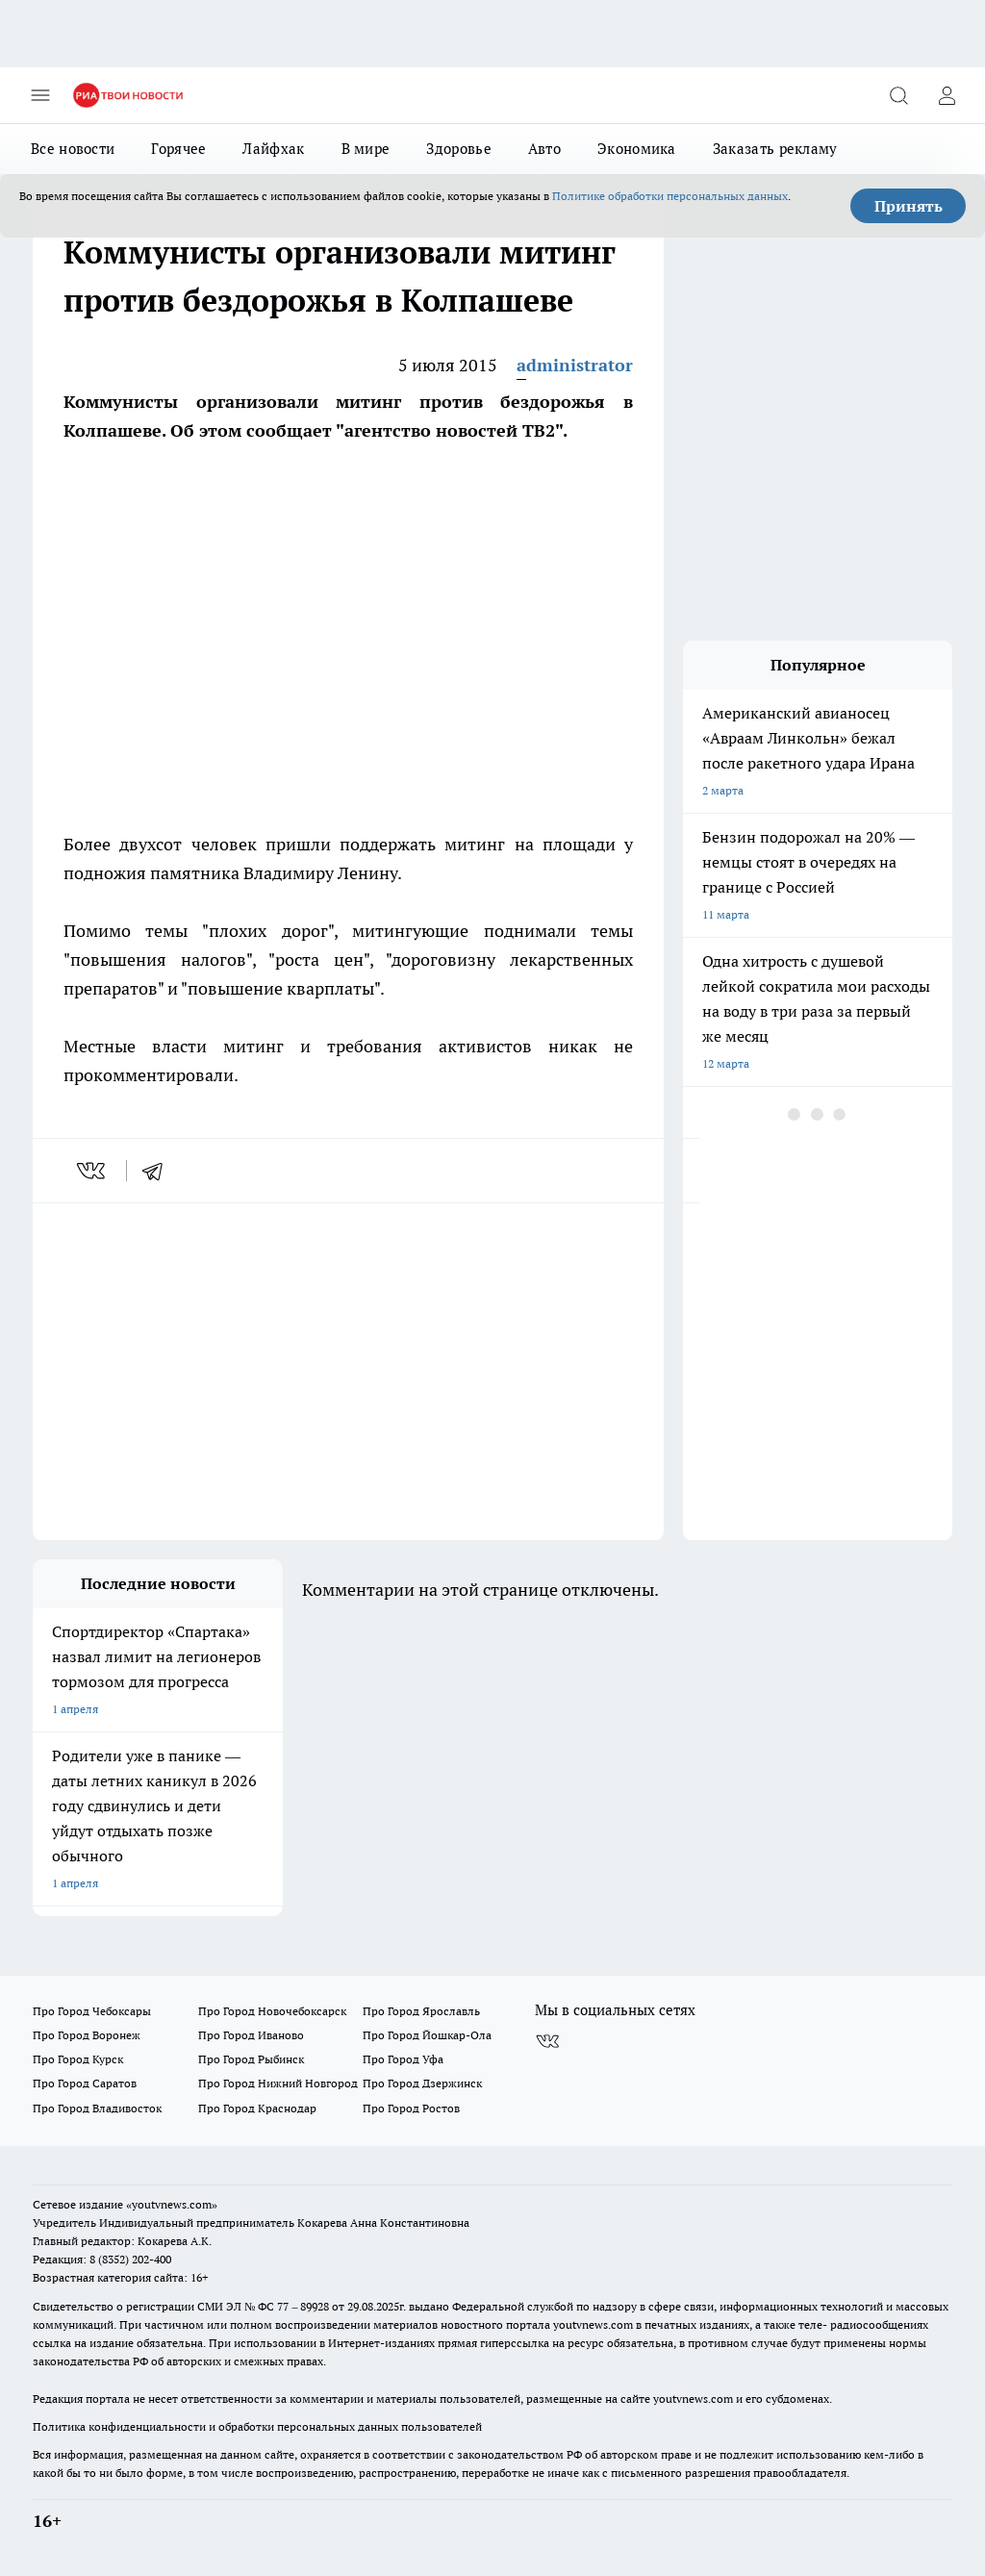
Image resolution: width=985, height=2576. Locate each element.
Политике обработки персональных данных (670, 196)
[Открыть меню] (40, 95)
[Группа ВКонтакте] (547, 2041)
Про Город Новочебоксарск (272, 2011)
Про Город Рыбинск (251, 2059)
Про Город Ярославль (421, 2011)
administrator (575, 365)
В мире (366, 148)
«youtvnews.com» (171, 2204)
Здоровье (458, 148)
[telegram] (158, 1170)
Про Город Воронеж (86, 2035)
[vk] (93, 1170)
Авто (544, 148)
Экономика (636, 148)
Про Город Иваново (251, 2035)
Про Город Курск (78, 2059)
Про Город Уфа (403, 2059)
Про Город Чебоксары (92, 2011)
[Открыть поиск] (898, 95)
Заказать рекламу (775, 148)
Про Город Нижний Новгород (278, 2083)
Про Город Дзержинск (422, 2083)
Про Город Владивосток (97, 2108)
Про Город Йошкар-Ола (427, 2035)
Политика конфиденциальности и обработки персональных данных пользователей (257, 2426)
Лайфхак (273, 148)
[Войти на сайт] (946, 95)
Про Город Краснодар (257, 2108)
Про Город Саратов (85, 2083)
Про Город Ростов (411, 2108)
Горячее (178, 148)
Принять (908, 205)
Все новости (72, 148)
